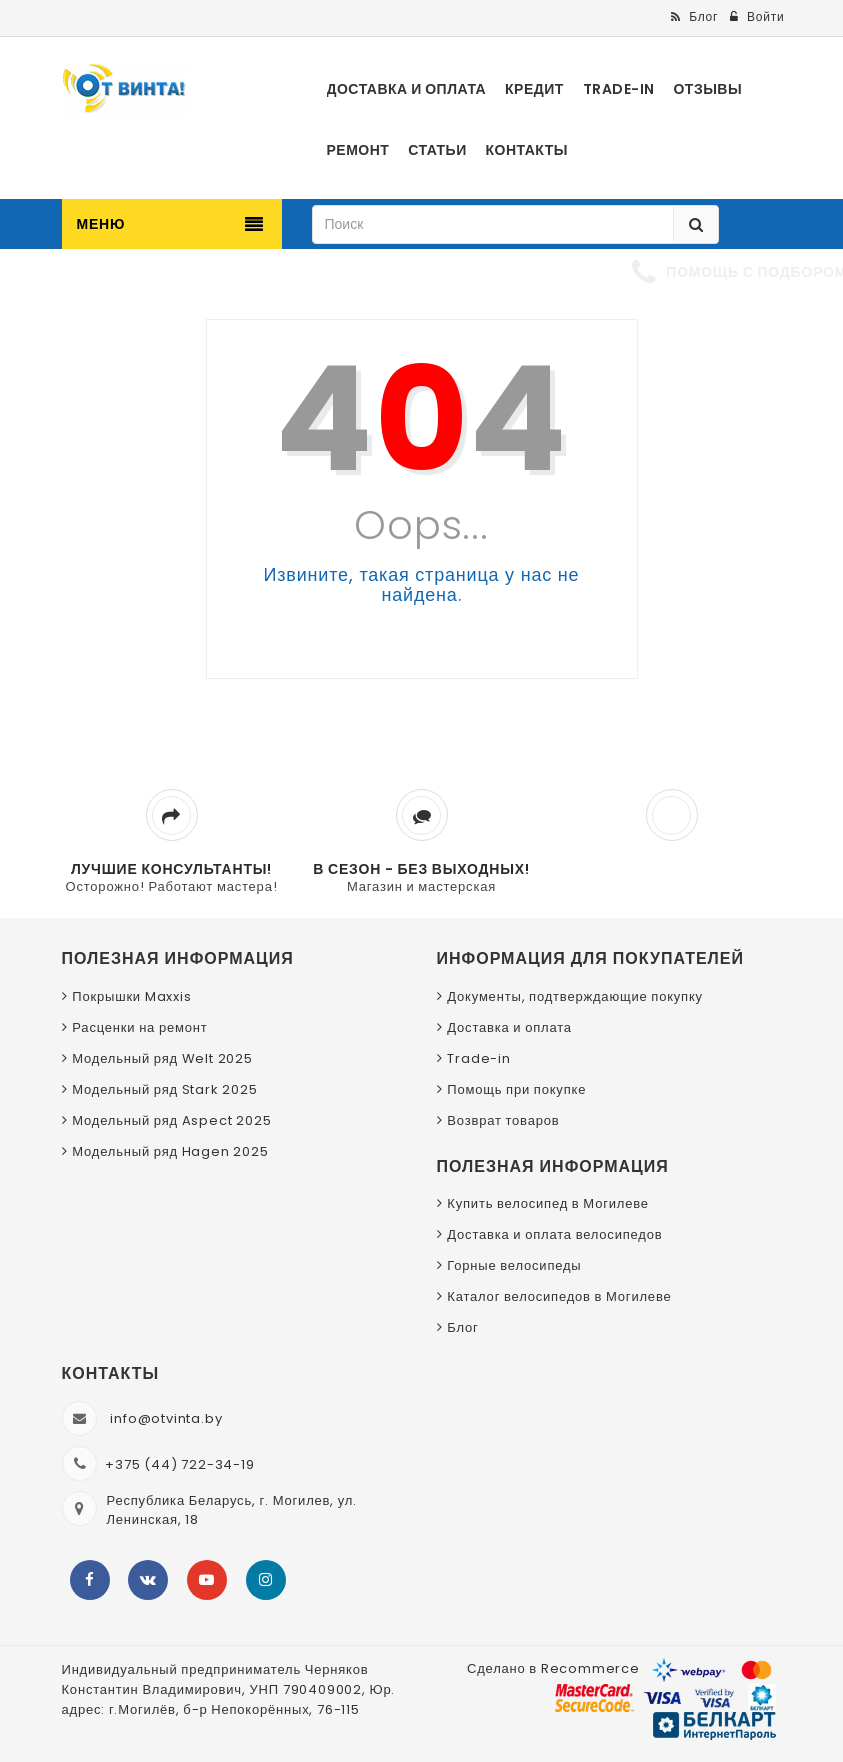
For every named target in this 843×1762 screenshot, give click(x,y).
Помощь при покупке (516, 1089)
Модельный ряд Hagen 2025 (170, 1151)
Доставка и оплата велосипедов (554, 1234)
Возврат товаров (503, 1120)
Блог (462, 1327)
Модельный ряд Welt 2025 (162, 1058)
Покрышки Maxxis (131, 996)
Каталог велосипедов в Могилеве (559, 1296)
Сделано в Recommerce (553, 1668)
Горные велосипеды (514, 1265)
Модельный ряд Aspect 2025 (171, 1120)
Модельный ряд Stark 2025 (164, 1089)
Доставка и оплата (509, 1027)
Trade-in (478, 1058)
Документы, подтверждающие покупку (575, 996)
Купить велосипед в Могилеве (547, 1203)
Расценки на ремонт (139, 1027)
